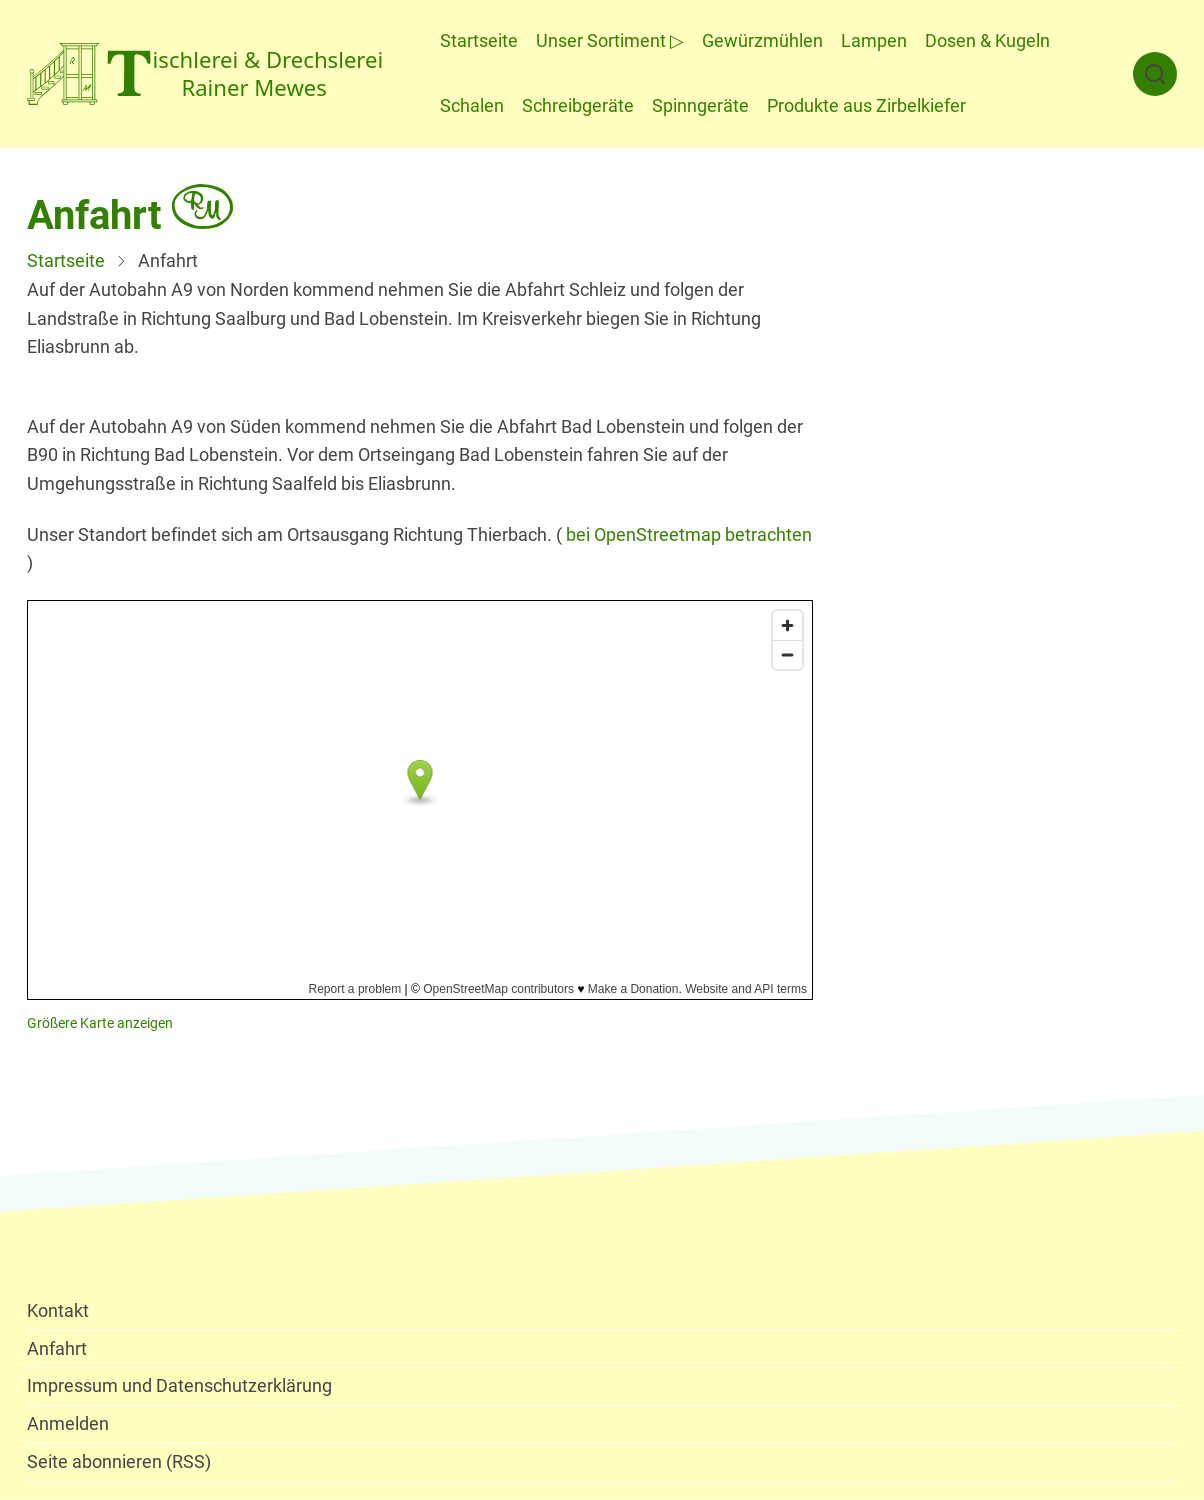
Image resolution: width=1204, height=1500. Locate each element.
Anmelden (68, 1423)
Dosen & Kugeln (987, 40)
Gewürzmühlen (762, 40)
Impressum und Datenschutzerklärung (179, 1385)
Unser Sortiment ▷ (610, 40)
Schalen (472, 105)
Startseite (479, 40)
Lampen (874, 40)
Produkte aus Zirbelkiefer (866, 105)
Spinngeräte (700, 105)
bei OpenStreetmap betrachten (689, 534)
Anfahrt (57, 1348)
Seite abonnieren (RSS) (119, 1461)
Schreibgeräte (578, 105)
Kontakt (58, 1310)
